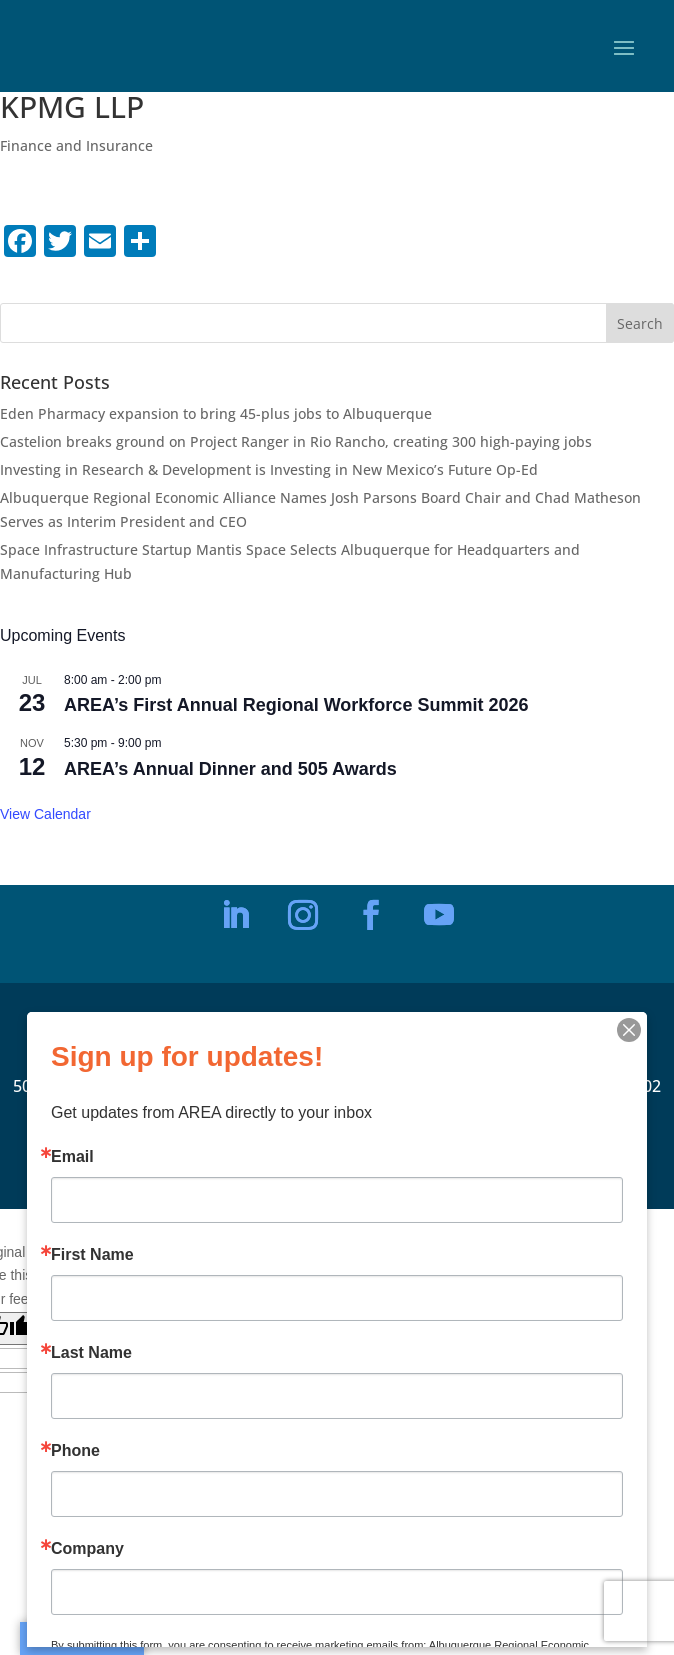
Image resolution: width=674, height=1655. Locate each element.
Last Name (91, 1353)
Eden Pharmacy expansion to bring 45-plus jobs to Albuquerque (216, 413)
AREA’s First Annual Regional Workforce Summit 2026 (296, 705)
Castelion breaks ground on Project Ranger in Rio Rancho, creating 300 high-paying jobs (296, 441)
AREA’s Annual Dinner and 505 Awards (230, 769)
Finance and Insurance (76, 145)
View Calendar (45, 814)
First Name (92, 1255)
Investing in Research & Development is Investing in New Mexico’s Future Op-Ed (269, 469)
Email (72, 1157)
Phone (75, 1451)
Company (87, 1549)
